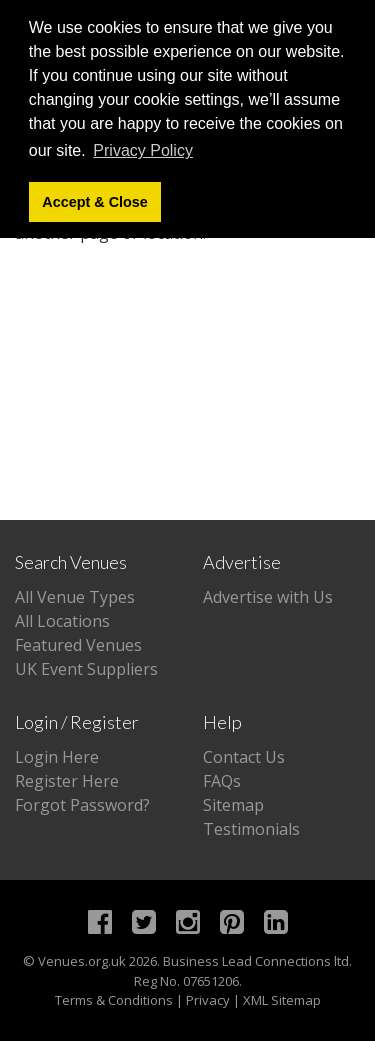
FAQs (222, 781)
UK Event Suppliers (86, 669)
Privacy (208, 1000)
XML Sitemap (282, 1000)
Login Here (57, 757)
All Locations (62, 621)
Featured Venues (78, 645)
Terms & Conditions (114, 1000)
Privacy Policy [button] (143, 150)
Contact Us (244, 757)
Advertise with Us (268, 597)
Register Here (67, 781)
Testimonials (251, 829)
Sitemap (233, 805)
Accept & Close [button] (95, 202)
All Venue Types (75, 597)
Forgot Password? (82, 805)
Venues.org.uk (82, 961)
